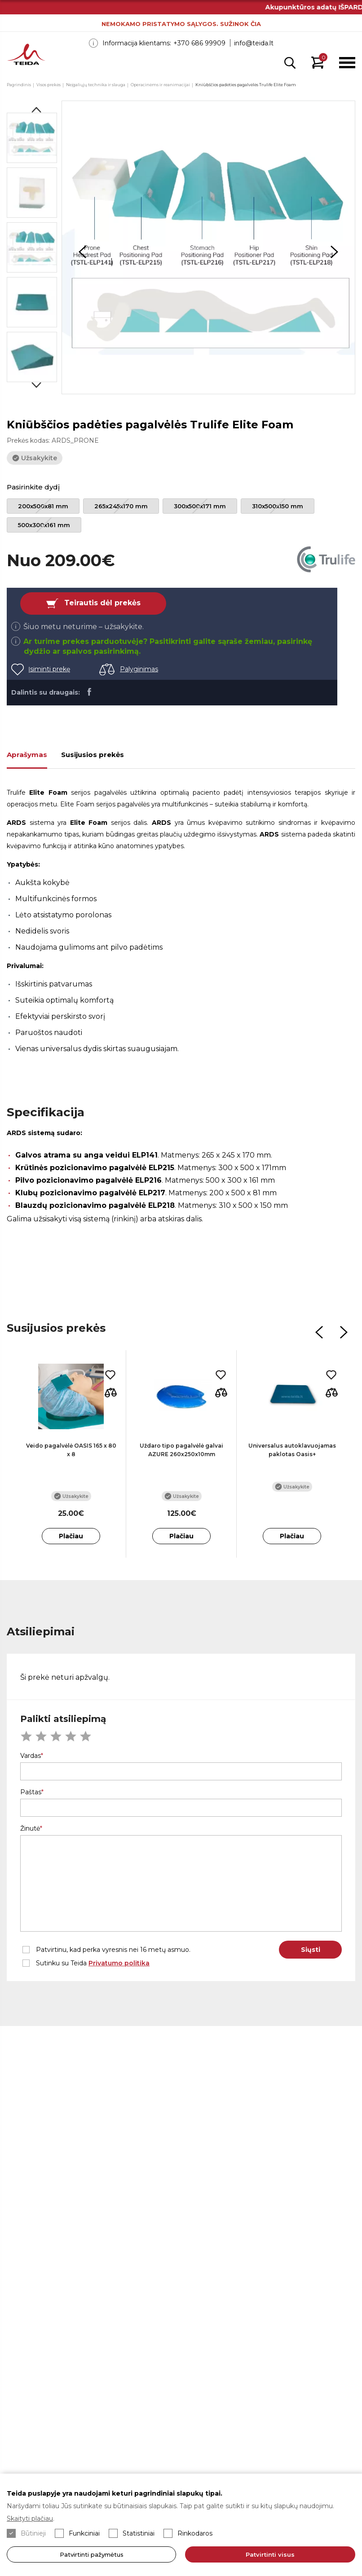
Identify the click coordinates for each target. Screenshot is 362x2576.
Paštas (30, 1792)
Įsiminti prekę (49, 669)
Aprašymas (27, 754)
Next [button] (334, 251)
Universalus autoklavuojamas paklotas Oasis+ (292, 1450)
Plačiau (71, 1536)
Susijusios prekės (92, 754)
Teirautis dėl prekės (102, 603)
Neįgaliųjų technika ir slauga (95, 84)
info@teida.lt (254, 43)
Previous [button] (82, 251)
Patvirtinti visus (270, 2554)
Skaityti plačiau (30, 2518)
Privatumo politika (119, 1963)
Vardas (30, 1756)
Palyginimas (139, 669)
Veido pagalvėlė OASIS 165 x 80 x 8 (71, 1450)
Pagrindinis (19, 84)
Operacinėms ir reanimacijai (160, 84)
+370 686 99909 (199, 43)
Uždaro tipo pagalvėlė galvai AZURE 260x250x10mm (181, 1450)
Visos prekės (48, 84)
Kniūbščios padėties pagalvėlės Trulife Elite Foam (245, 84)
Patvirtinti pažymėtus (92, 2554)
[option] (208, 247)
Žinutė (30, 1828)
